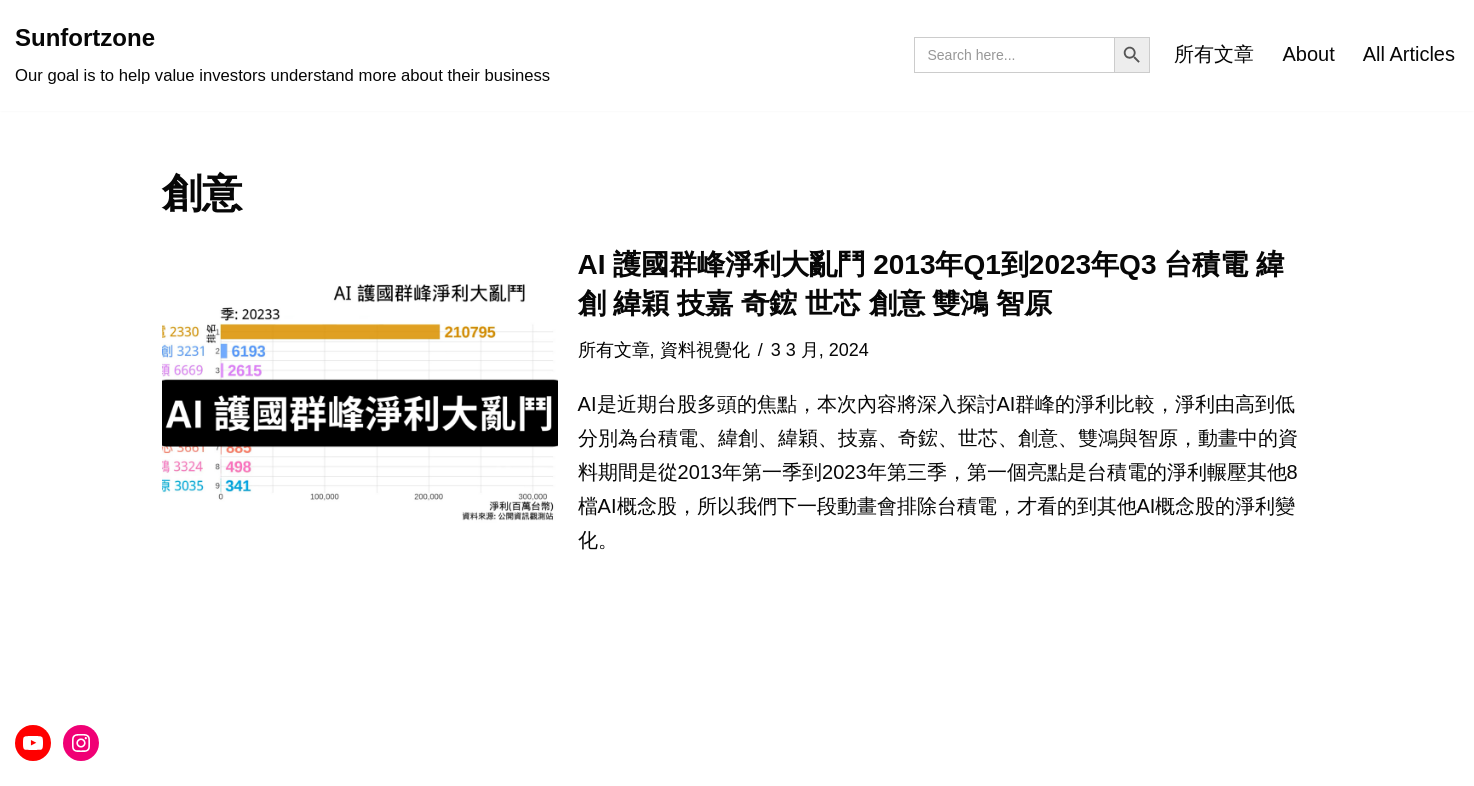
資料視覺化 (705, 350)
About (1308, 54)
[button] (359, 400)
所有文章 (1214, 54)
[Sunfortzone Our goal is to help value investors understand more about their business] (282, 55)
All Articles (1409, 54)
